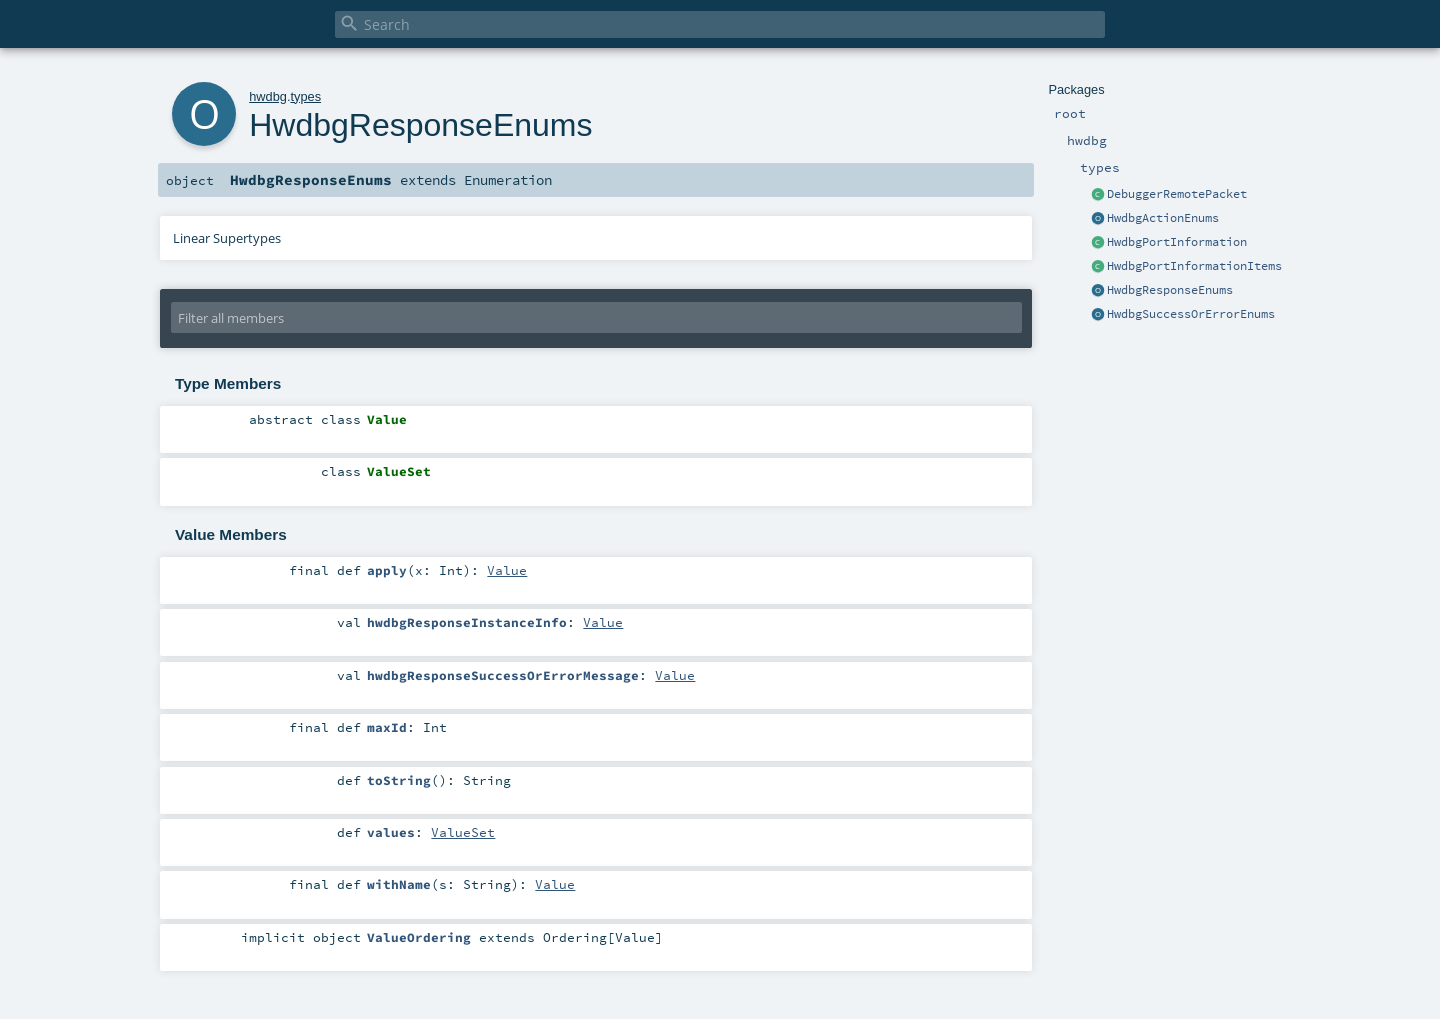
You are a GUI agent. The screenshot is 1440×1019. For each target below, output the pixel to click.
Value (507, 570)
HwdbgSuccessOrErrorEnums (1191, 314)
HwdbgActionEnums (1163, 218)
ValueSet (463, 832)
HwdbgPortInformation (1177, 242)
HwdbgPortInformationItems (1194, 266)
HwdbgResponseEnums (1170, 290)
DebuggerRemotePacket (1177, 194)
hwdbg (268, 96)
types (305, 96)
